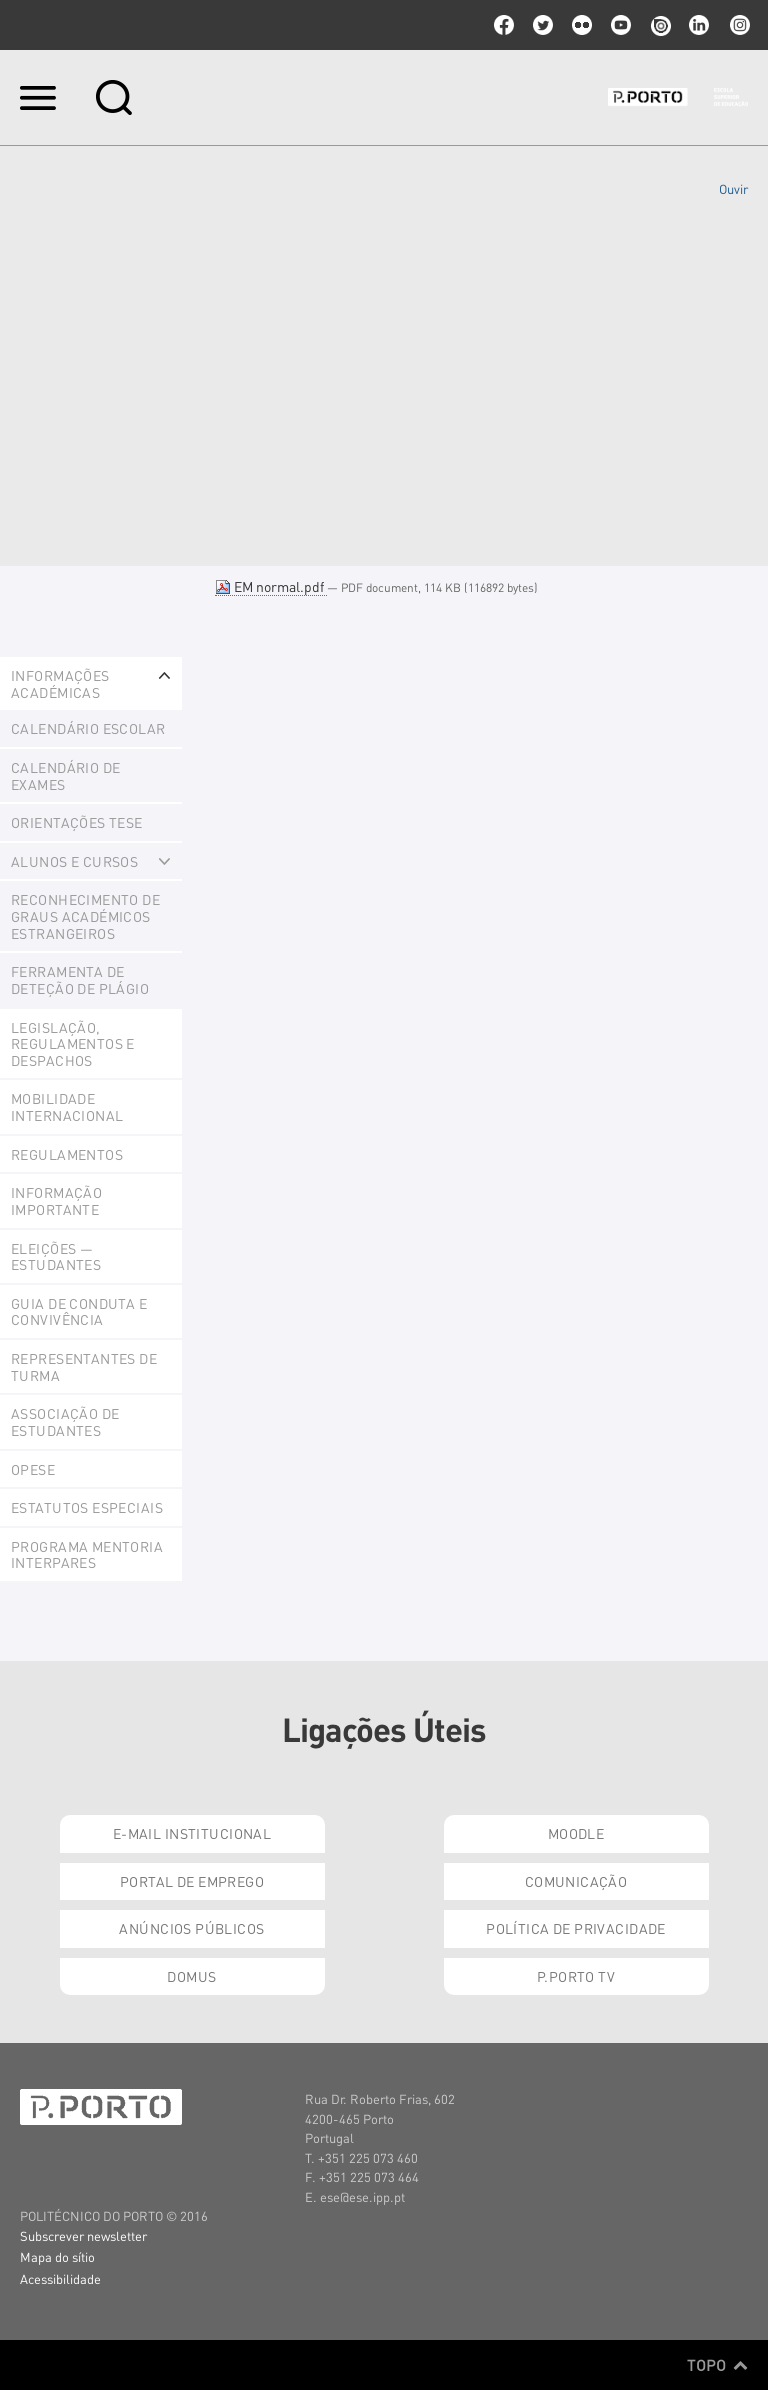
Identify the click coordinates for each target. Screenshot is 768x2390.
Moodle (576, 1833)
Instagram (738, 25)
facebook (504, 25)
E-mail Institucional (192, 1833)
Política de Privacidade (576, 1928)
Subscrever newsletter (83, 2235)
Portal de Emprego (192, 1881)
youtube (621, 25)
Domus (191, 1976)
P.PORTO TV (576, 1976)
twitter (543, 25)
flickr (582, 25)
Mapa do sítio (57, 2256)
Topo (717, 2365)
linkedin (699, 25)
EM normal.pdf (271, 586)
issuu (660, 25)
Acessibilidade (60, 2278)
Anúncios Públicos (191, 1928)
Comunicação (576, 1881)
